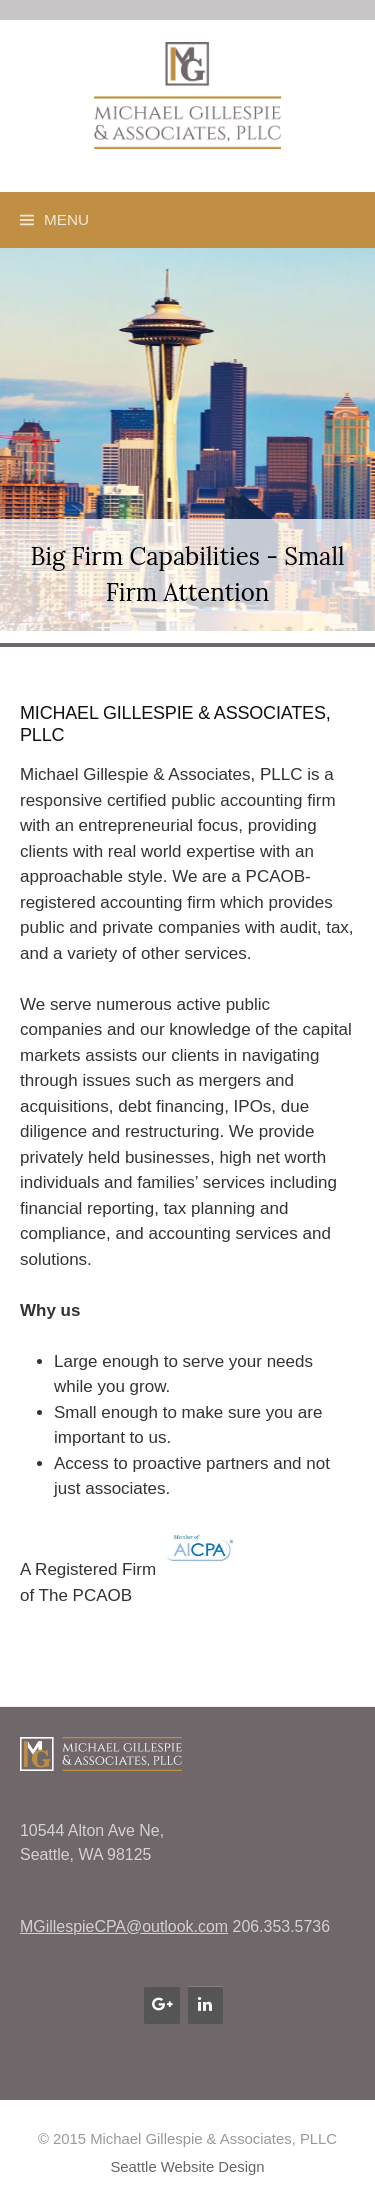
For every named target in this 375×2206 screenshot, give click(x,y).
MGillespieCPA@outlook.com (124, 1926)
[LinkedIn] (205, 2005)
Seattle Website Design (187, 2167)
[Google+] (161, 2005)
